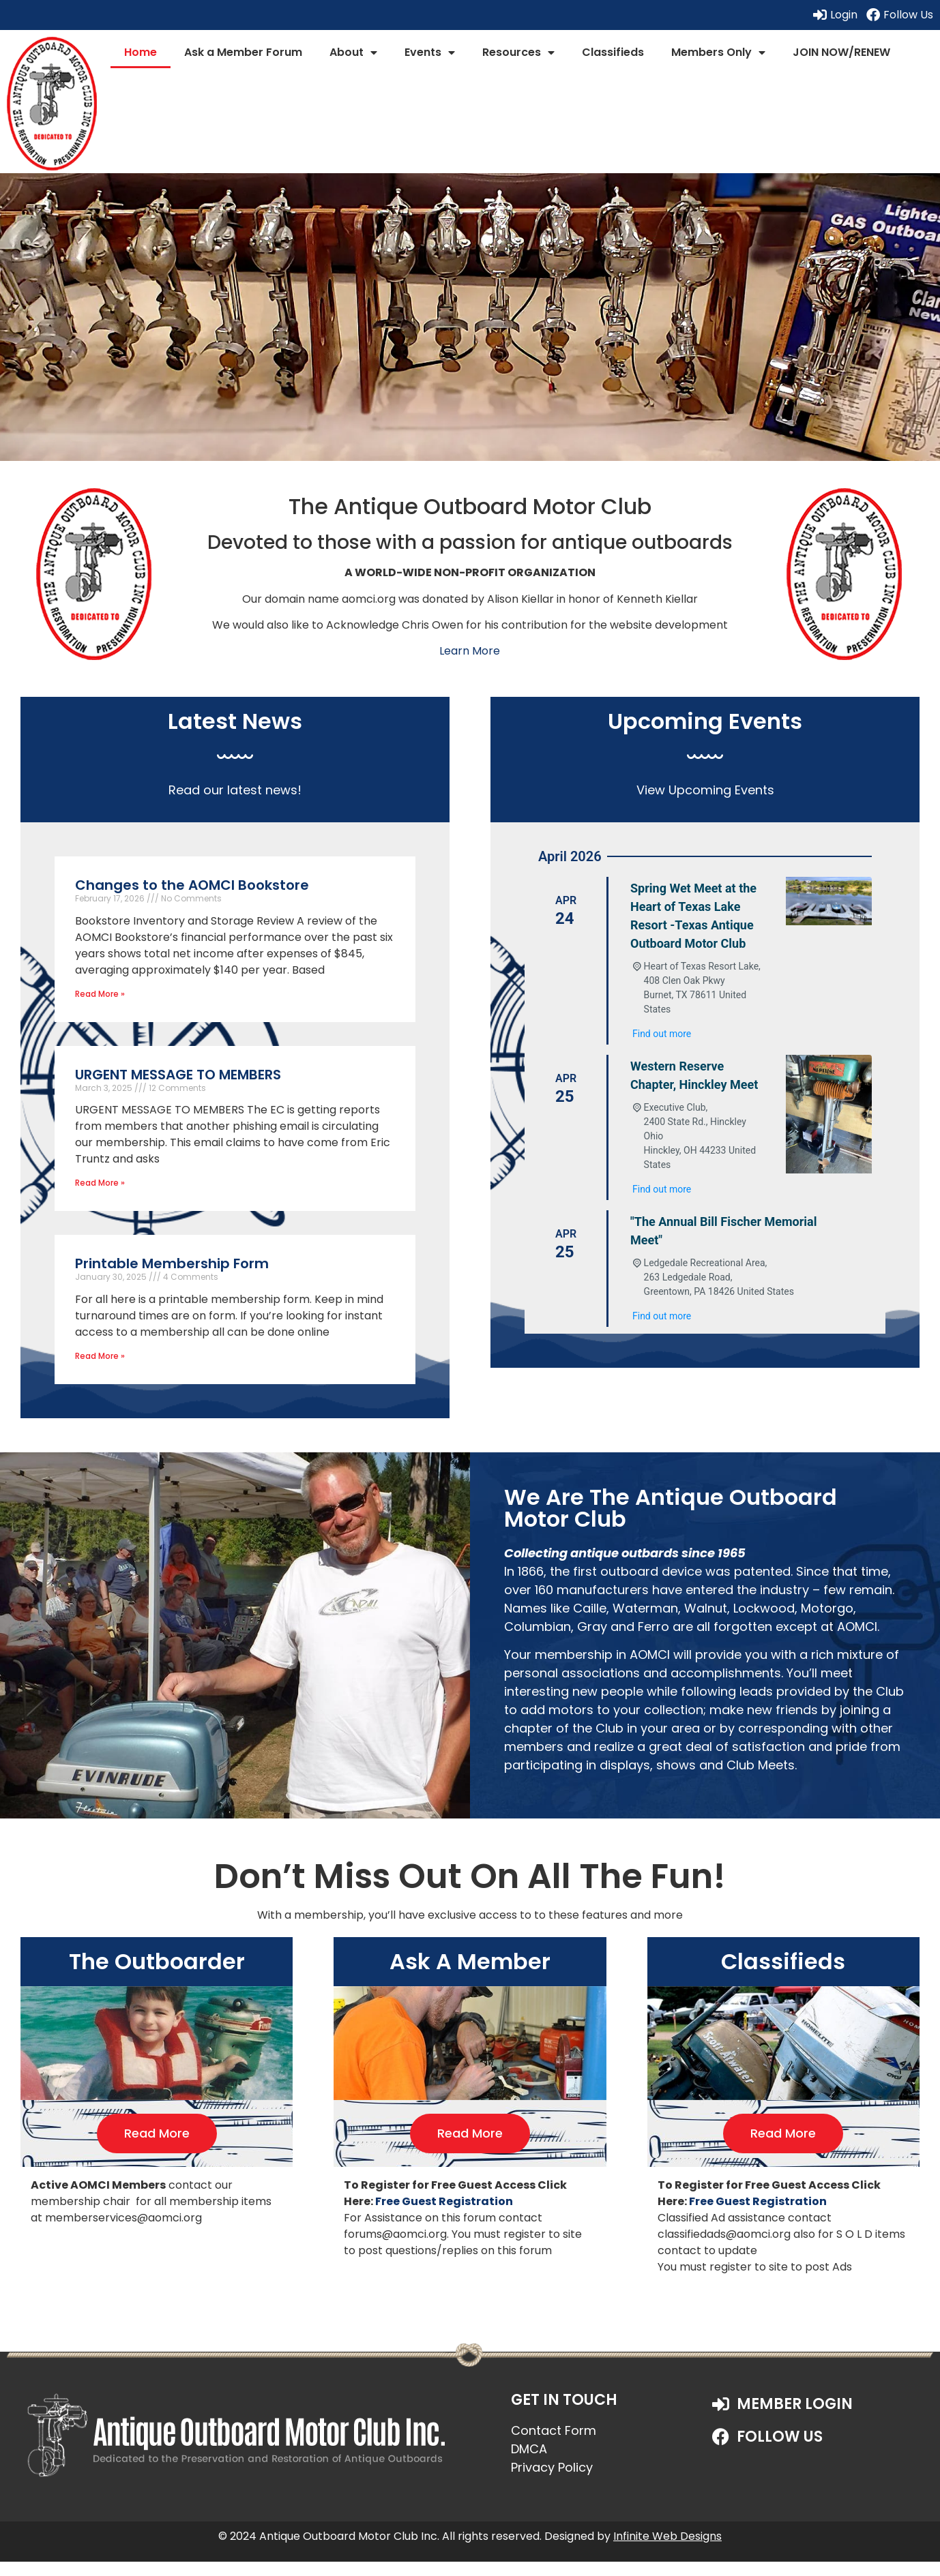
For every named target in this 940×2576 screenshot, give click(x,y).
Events (430, 52)
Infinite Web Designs (667, 2536)
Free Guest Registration (444, 2201)
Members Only (718, 52)
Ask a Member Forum (243, 52)
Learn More (469, 651)
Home (140, 52)
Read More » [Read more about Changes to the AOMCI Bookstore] (100, 994)
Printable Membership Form (172, 1263)
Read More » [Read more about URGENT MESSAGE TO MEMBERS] (100, 1182)
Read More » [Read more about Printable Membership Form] (100, 1356)
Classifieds (613, 52)
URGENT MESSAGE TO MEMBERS (178, 1074)
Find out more (661, 1033)
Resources (518, 52)
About (353, 52)
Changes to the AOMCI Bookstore (192, 885)
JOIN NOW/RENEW (841, 52)
